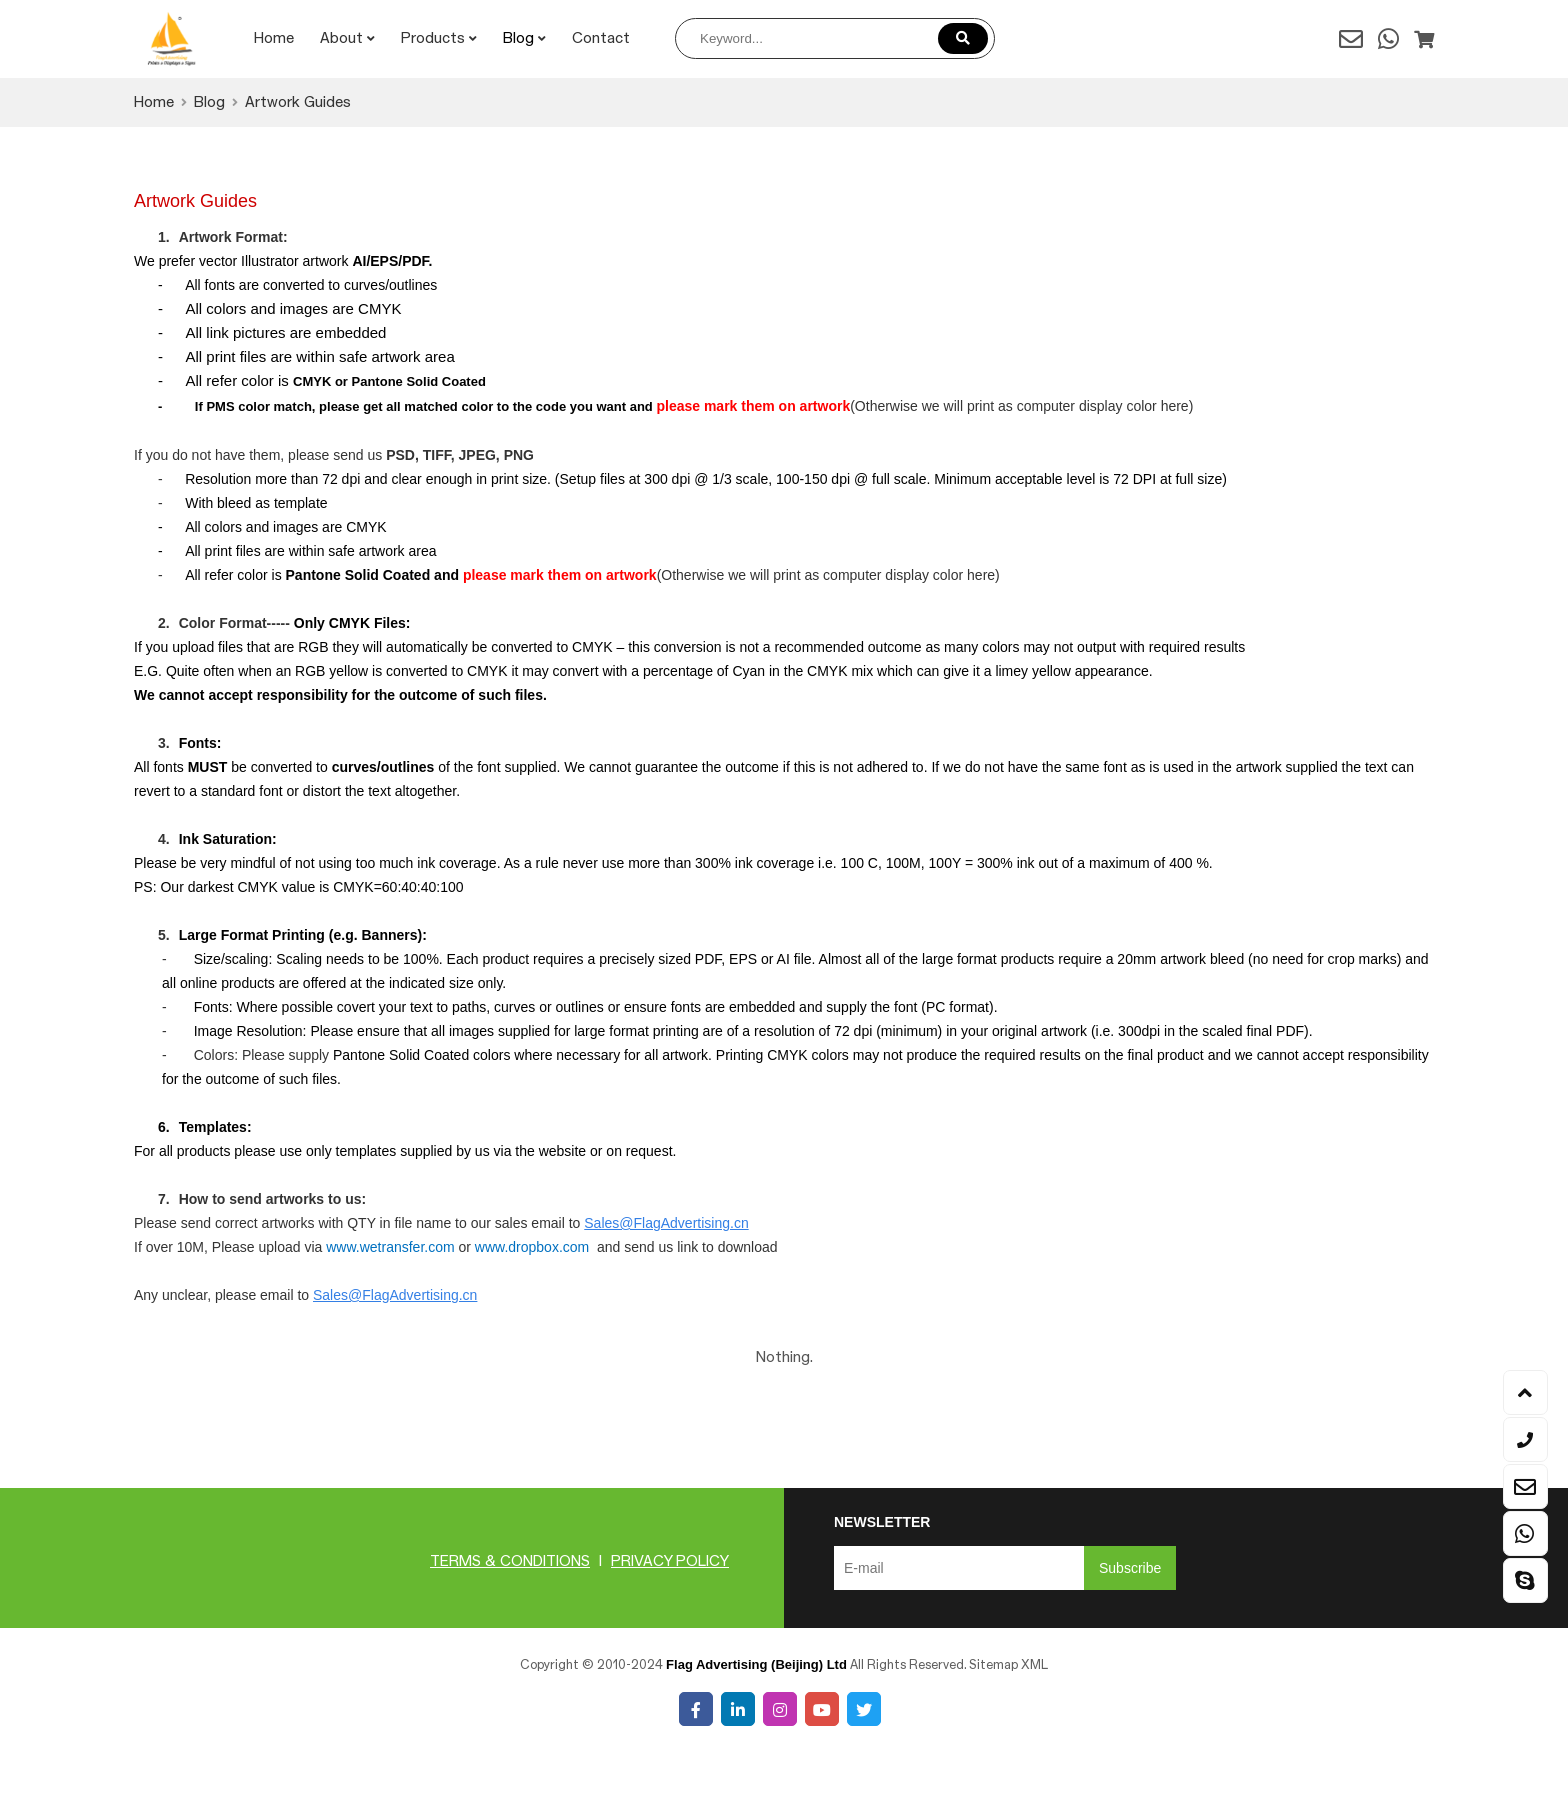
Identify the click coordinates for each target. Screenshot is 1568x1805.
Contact (601, 39)
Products (439, 39)
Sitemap (993, 1665)
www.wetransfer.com (390, 1247)
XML (1034, 1665)
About (347, 39)
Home (274, 39)
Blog (524, 39)
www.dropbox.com (532, 1247)
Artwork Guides (298, 103)
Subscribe (1130, 1568)
